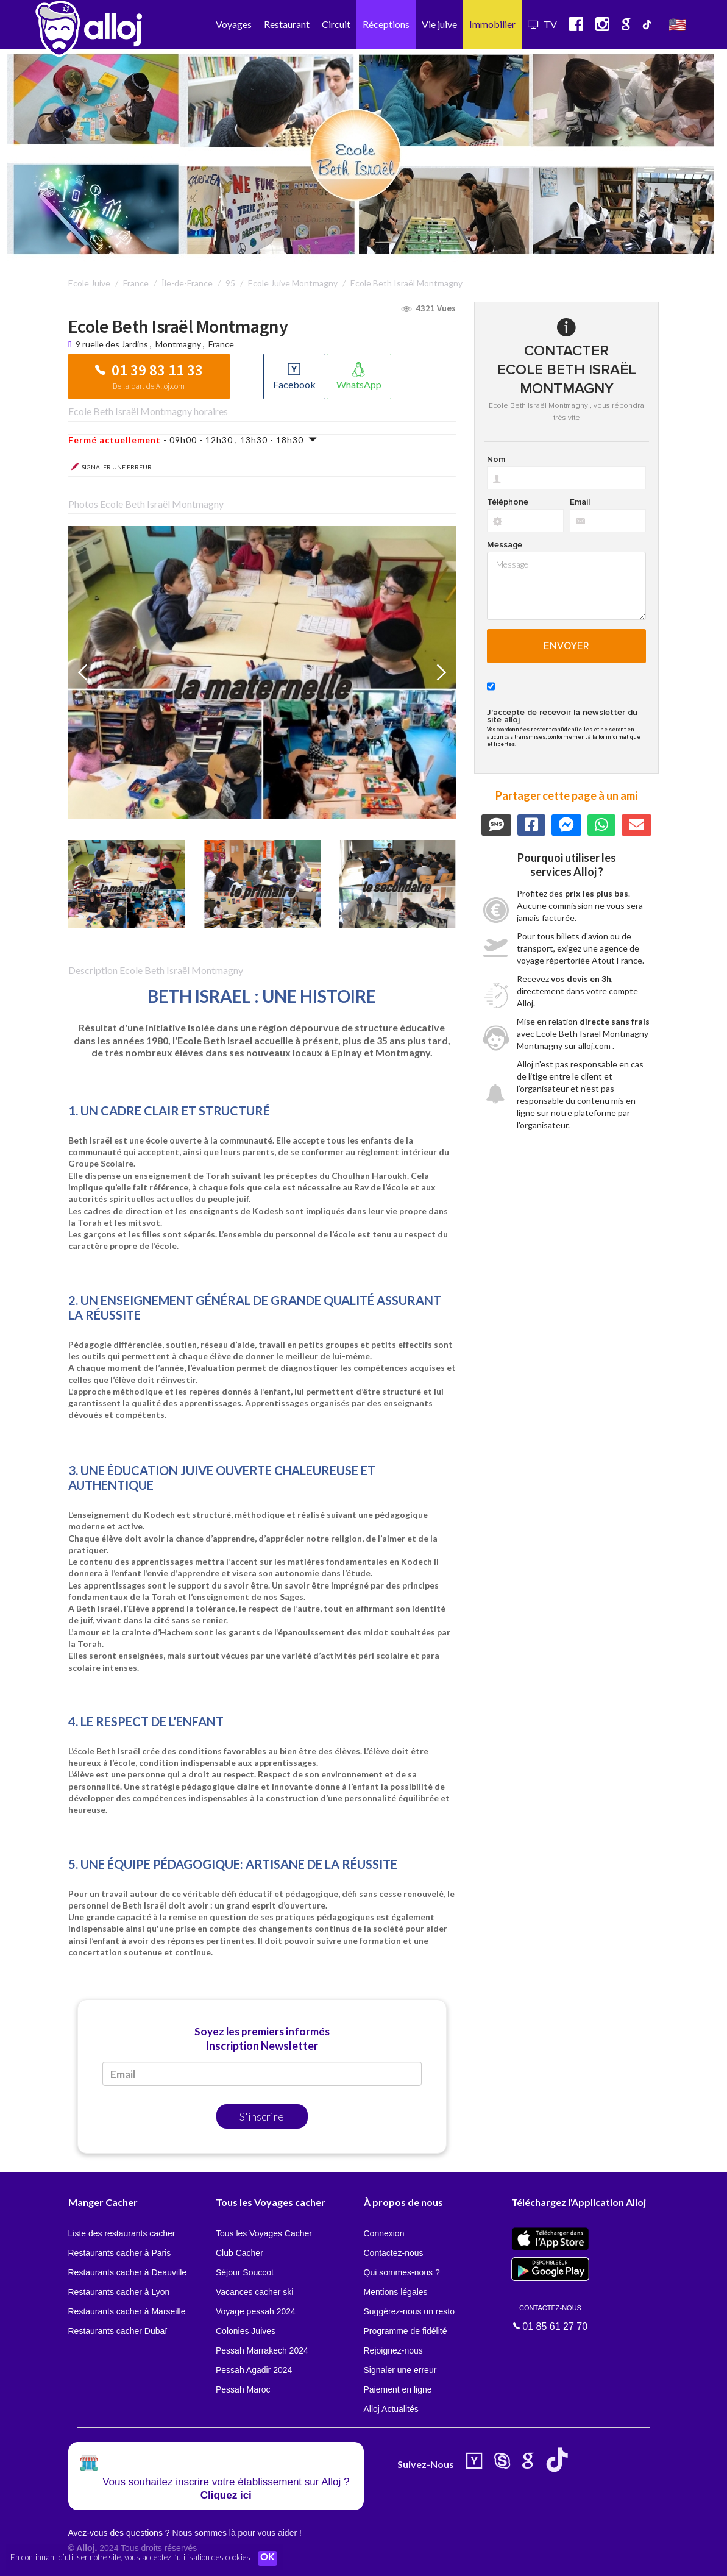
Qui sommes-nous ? (402, 2272)
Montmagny (178, 344)
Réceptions (386, 24)
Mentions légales (396, 2292)
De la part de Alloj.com (149, 386)
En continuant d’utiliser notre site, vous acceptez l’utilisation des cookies (130, 2558)
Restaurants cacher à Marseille (127, 2311)
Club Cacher (239, 2253)
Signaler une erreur (400, 2370)
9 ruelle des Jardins (113, 344)
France (221, 344)
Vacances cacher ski (254, 2292)
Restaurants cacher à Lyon (119, 2292)
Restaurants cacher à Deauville (127, 2272)
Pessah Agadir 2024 (254, 2370)
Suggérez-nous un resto (409, 2311)
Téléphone (507, 502)
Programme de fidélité (405, 2331)
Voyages (234, 24)
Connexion (384, 2233)
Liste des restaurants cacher (122, 2233)
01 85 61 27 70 (550, 2317)
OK (268, 2558)
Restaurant (287, 24)
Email (580, 502)
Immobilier (492, 24)
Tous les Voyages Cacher (264, 2233)
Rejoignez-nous (393, 2350)
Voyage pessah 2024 (256, 2311)
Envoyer (566, 646)
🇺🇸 (677, 24)
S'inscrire (261, 2116)
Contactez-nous (394, 2253)
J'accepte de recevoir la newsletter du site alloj (562, 716)
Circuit (336, 24)
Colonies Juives (245, 2331)
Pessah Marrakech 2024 (262, 2350)
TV (542, 24)
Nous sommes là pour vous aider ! (236, 2533)
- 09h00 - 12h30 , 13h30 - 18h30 (192, 440)
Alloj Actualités (391, 2409)
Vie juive (439, 24)
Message (504, 545)
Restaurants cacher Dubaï (118, 2331)
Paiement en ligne (398, 2389)
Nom (496, 459)
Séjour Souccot (245, 2272)
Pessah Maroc (243, 2389)
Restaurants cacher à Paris (119, 2253)
